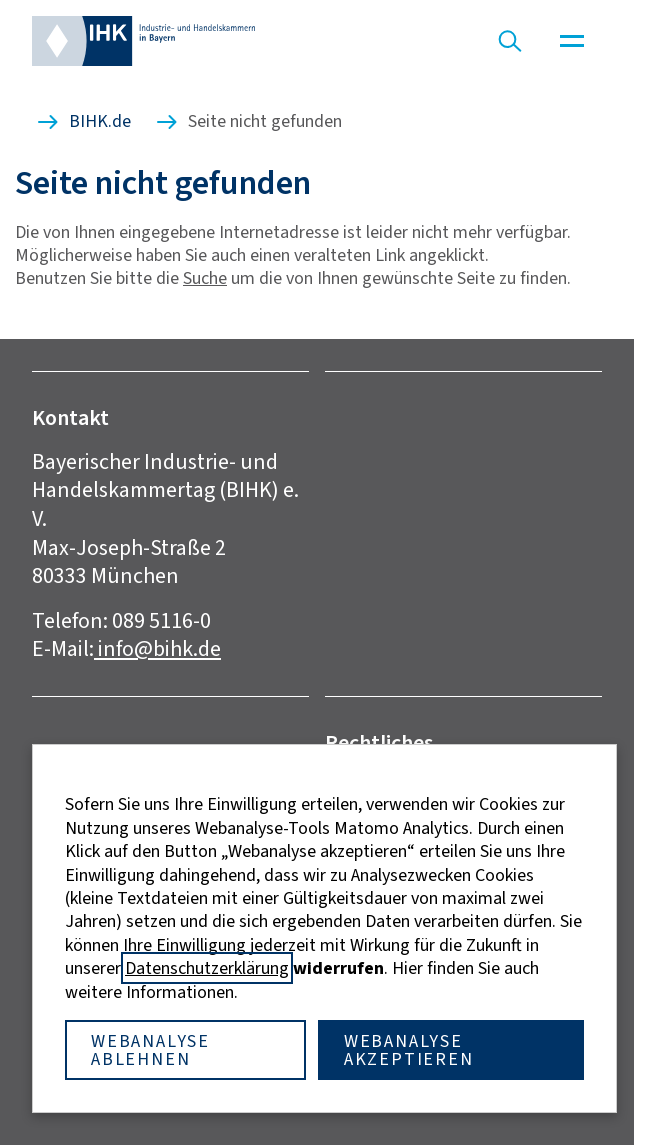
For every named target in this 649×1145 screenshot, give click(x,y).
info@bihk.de (157, 648)
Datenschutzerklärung (207, 968)
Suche (205, 278)
